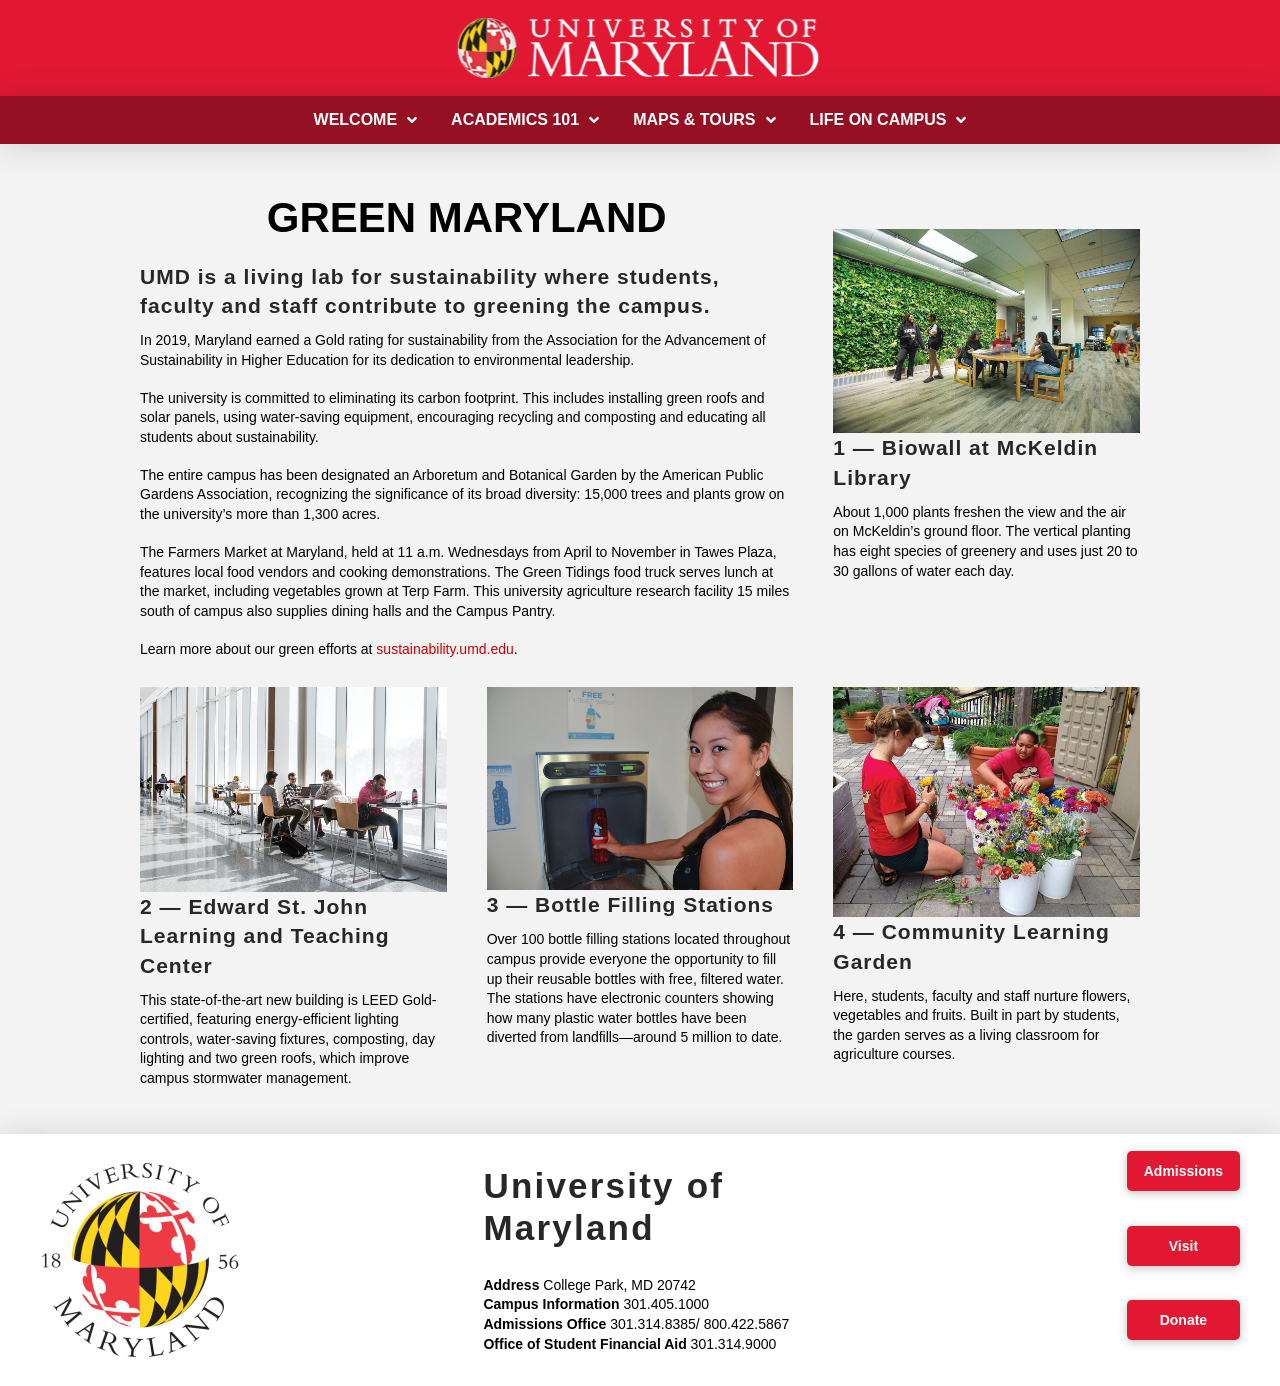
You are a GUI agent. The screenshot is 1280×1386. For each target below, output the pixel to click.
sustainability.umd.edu (444, 649)
